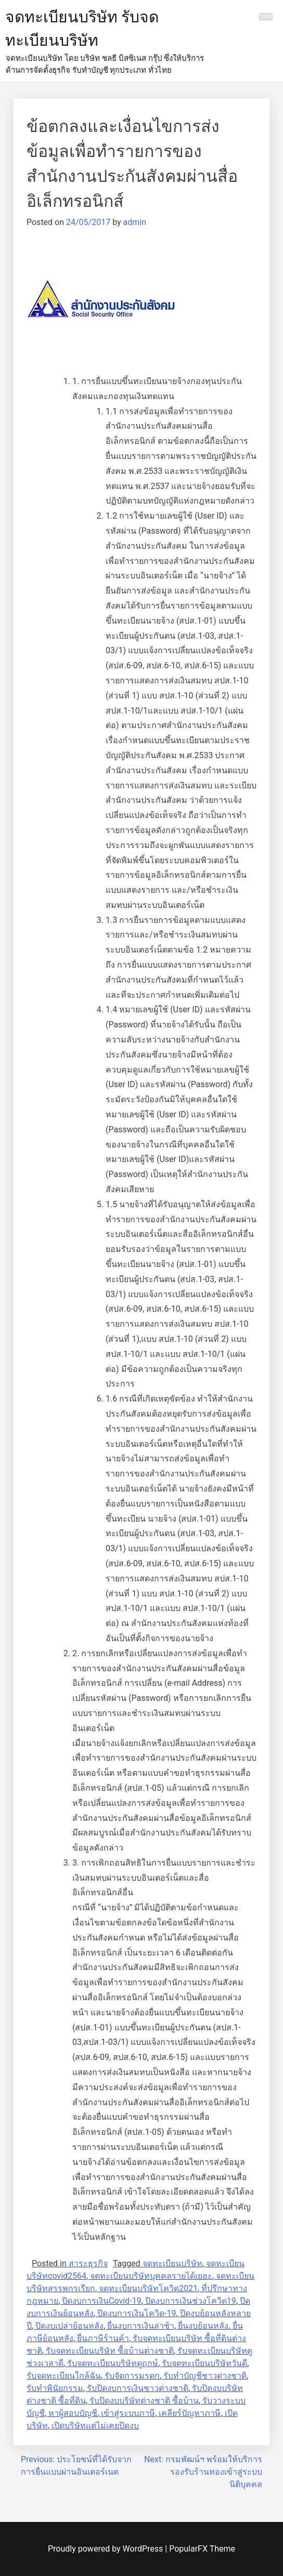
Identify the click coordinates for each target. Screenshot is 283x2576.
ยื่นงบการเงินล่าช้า (140, 2326)
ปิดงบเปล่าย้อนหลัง (69, 2326)
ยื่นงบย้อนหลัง (203, 2326)
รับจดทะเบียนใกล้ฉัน (64, 2376)
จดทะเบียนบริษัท (172, 2263)
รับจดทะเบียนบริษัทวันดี (204, 2363)
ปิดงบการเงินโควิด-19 (136, 2313)
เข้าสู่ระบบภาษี (128, 2413)
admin (134, 222)
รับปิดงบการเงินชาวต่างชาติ (137, 2388)
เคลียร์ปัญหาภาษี (190, 2413)
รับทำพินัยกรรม (55, 2388)
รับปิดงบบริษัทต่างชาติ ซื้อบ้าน (144, 2401)
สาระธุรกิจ (88, 2263)
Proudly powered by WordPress (106, 2549)
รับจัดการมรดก (132, 2376)
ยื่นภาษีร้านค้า (103, 2338)
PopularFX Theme (202, 2549)
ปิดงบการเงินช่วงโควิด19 (190, 2301)
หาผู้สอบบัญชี (72, 2413)
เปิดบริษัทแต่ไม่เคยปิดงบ (95, 2425)
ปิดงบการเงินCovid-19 (102, 2301)
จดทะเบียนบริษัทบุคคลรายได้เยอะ (151, 2276)
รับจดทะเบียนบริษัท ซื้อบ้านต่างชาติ (110, 2351)
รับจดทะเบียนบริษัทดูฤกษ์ (112, 2363)
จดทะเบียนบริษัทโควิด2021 (148, 2288)
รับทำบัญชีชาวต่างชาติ (205, 2376)
